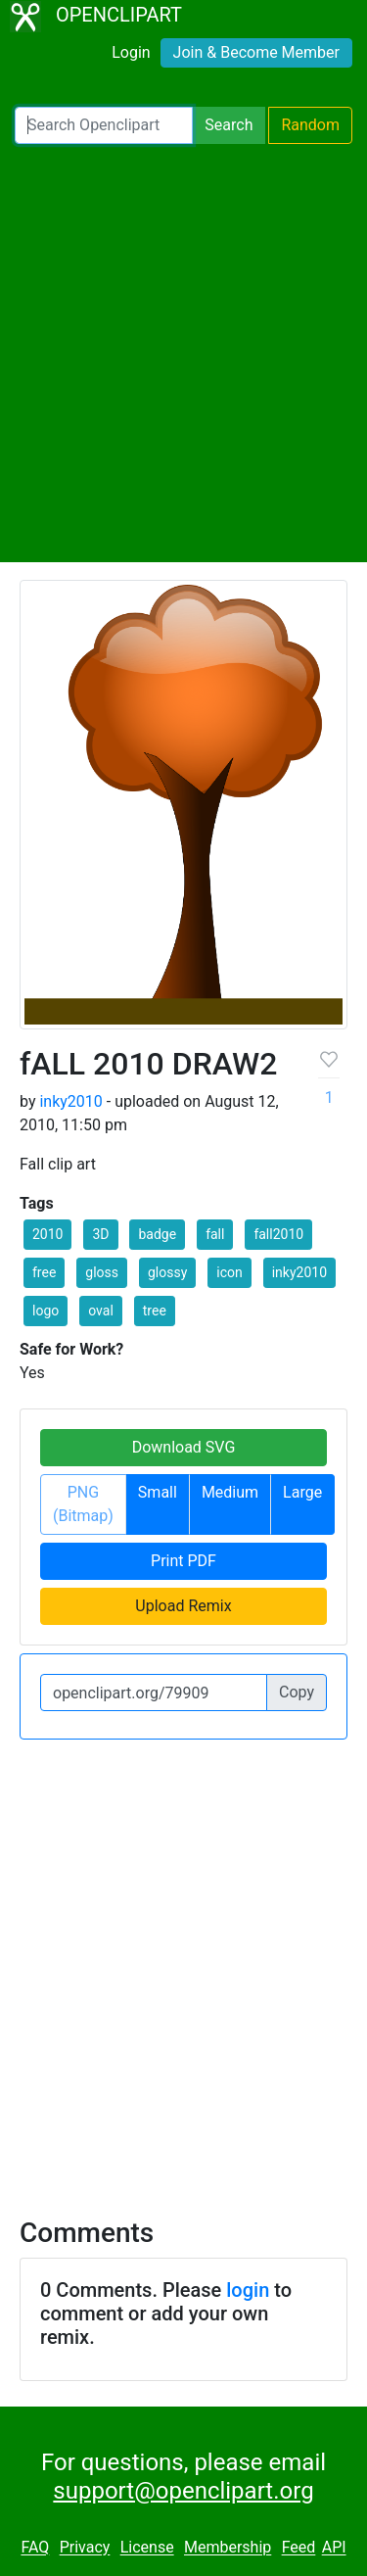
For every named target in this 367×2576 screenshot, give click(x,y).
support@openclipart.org (183, 2490)
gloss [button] (101, 1272)
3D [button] (100, 1234)
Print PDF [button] (183, 1560)
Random (310, 125)
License (147, 2548)
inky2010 (70, 1101)
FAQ (35, 2548)
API (334, 2548)
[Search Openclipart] (104, 125)
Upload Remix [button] (183, 1606)
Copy (296, 1692)
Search (228, 125)
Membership (227, 2548)
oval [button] (101, 1310)
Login (131, 52)
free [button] (44, 1272)
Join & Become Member (256, 52)
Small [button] (157, 1492)
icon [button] (229, 1272)
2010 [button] (47, 1234)
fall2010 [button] (278, 1234)
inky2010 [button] (299, 1272)
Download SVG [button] (184, 1447)
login (247, 2290)
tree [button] (154, 1310)
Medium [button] (230, 1492)
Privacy (85, 2548)
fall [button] (215, 1234)
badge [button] (157, 1234)
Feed (299, 2548)
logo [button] (45, 1310)
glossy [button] (167, 1272)
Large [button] (302, 1492)
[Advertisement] (183, 353)
